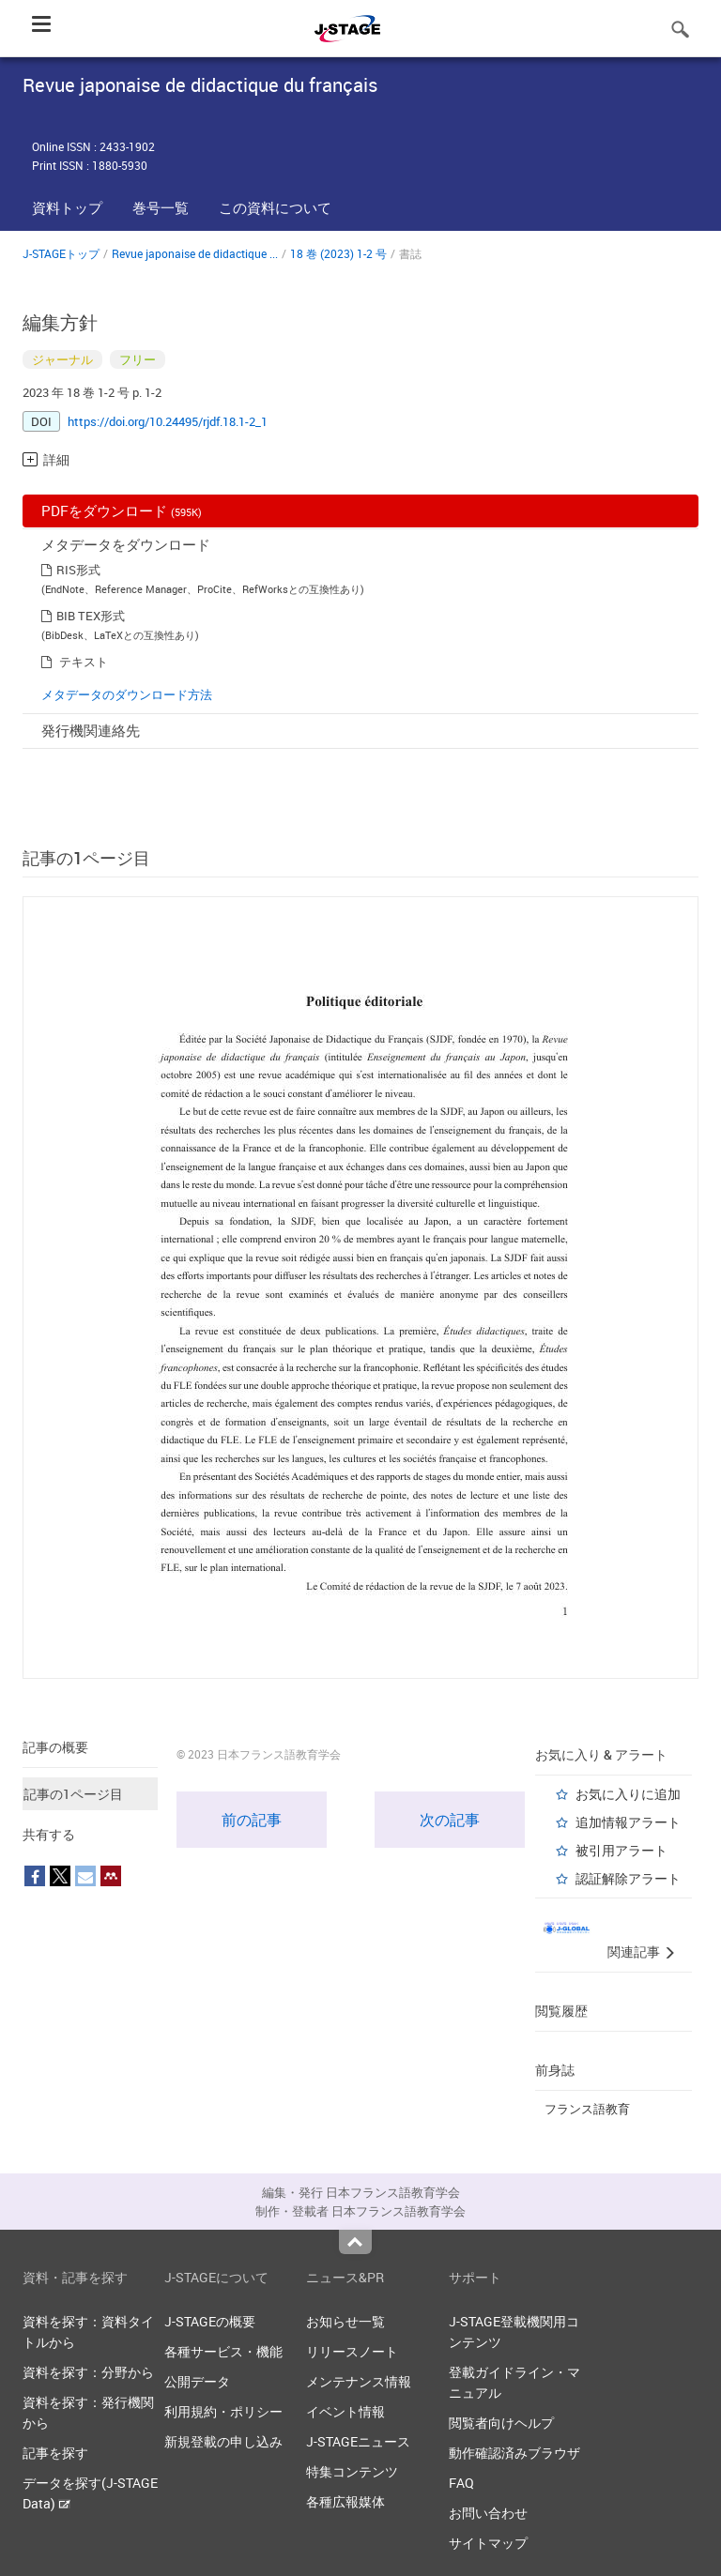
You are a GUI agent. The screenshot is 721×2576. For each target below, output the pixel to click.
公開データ (197, 2381)
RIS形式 (78, 569)
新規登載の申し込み (223, 2441)
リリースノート (352, 2351)
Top (355, 2242)
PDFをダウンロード (121, 510)
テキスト (83, 661)
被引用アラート (621, 1850)
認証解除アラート (628, 1878)
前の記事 (252, 1819)
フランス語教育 (587, 2108)
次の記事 (450, 1819)
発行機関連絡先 (90, 730)
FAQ (461, 2483)
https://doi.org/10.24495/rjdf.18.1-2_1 (168, 421)
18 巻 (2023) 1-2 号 (338, 253)
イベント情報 (345, 2411)
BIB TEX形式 (90, 615)
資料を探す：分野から (88, 2372)
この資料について (275, 207)
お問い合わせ (488, 2513)
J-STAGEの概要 (209, 2321)
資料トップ (67, 207)
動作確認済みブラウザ (514, 2453)
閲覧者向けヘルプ (501, 2422)
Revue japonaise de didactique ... (195, 253)
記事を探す (55, 2453)
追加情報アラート (628, 1822)
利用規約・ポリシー (223, 2411)
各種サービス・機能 (223, 2351)
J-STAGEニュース (358, 2441)
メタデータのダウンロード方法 (126, 694)
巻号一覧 (160, 207)
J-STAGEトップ (61, 253)
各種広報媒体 (345, 2501)
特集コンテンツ (352, 2471)
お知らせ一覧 (345, 2321)
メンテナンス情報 (358, 2381)
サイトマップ (488, 2543)
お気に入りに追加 (628, 1794)
